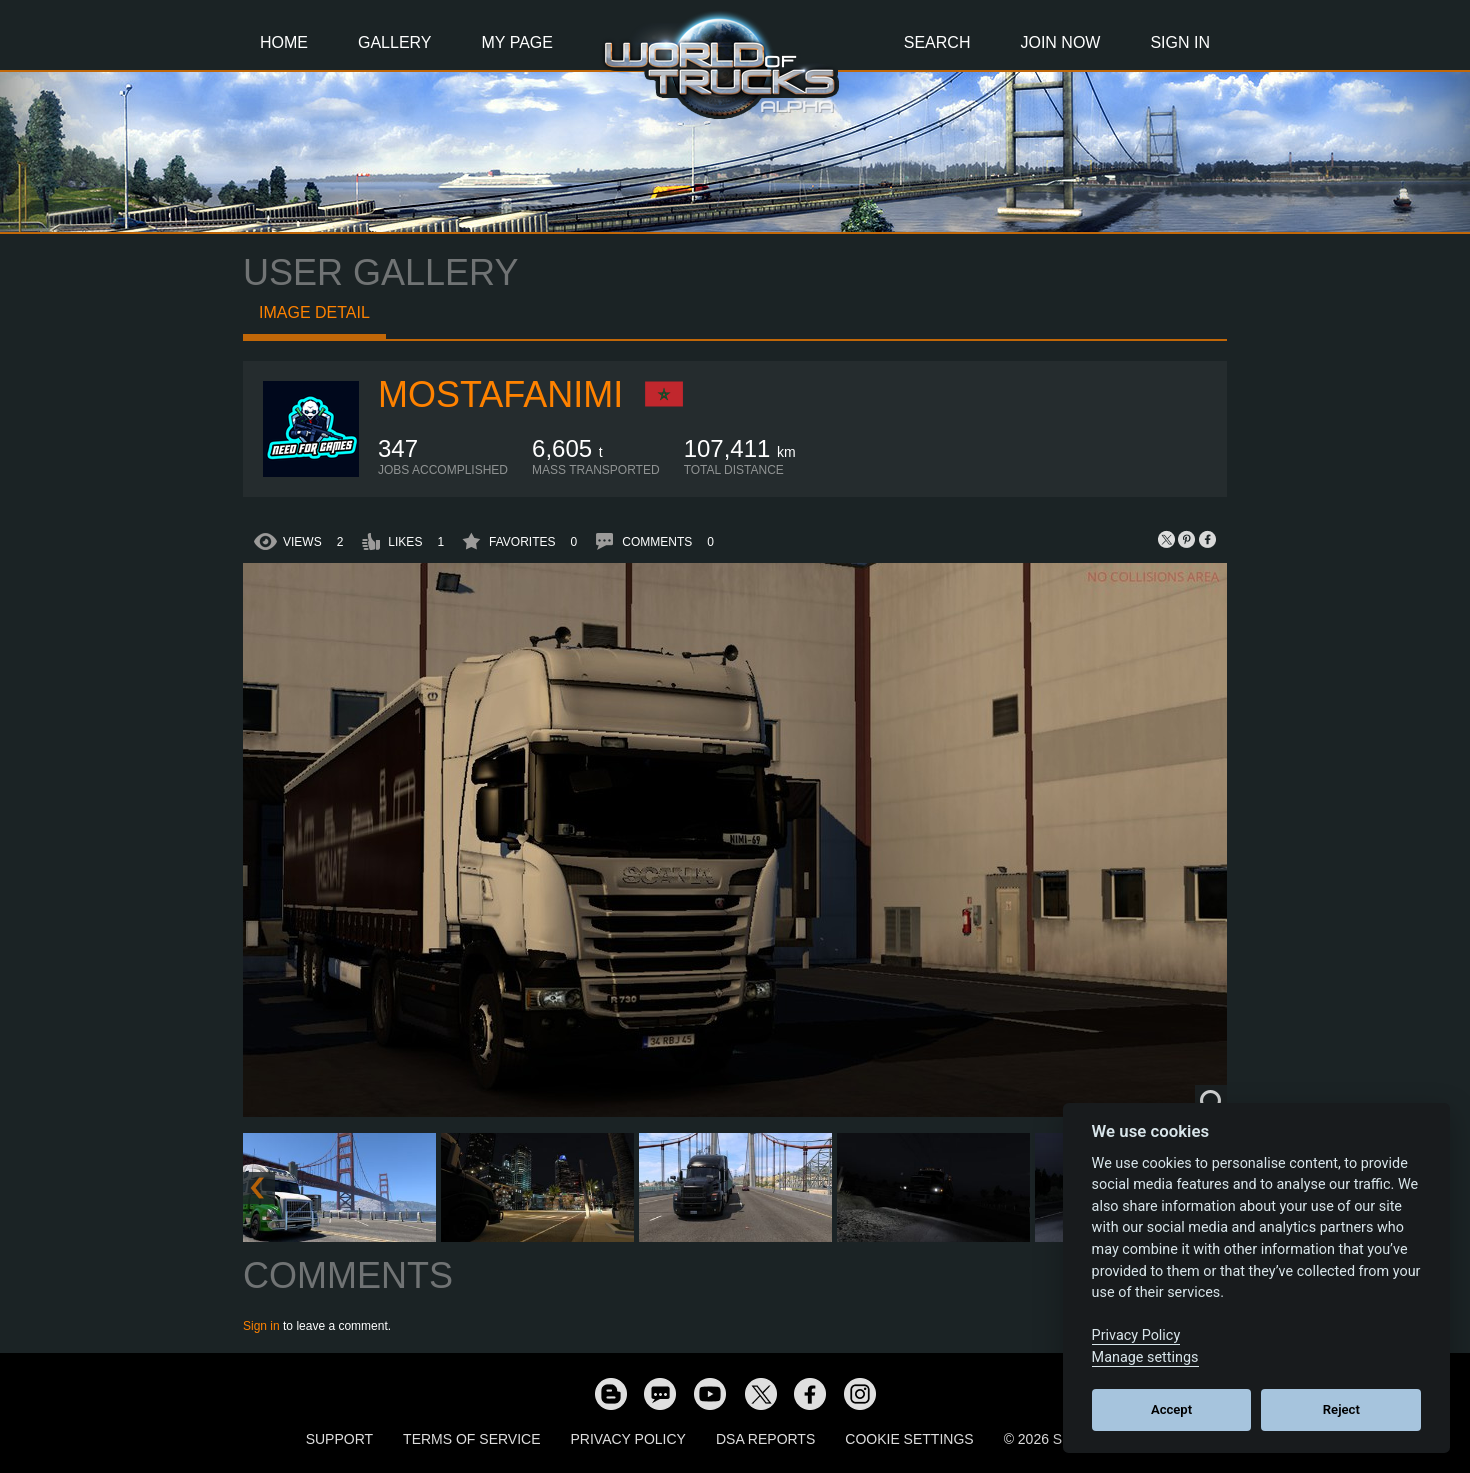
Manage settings (1145, 1357)
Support (339, 1439)
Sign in (261, 1326)
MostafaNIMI (500, 394)
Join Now (1060, 42)
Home (284, 42)
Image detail (314, 312)
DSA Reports (765, 1439)
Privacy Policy (628, 1439)
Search (937, 42)
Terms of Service (471, 1439)
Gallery (395, 42)
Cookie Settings (909, 1439)
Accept (1171, 1409)
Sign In (1180, 42)
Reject (1341, 1409)
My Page (517, 42)
